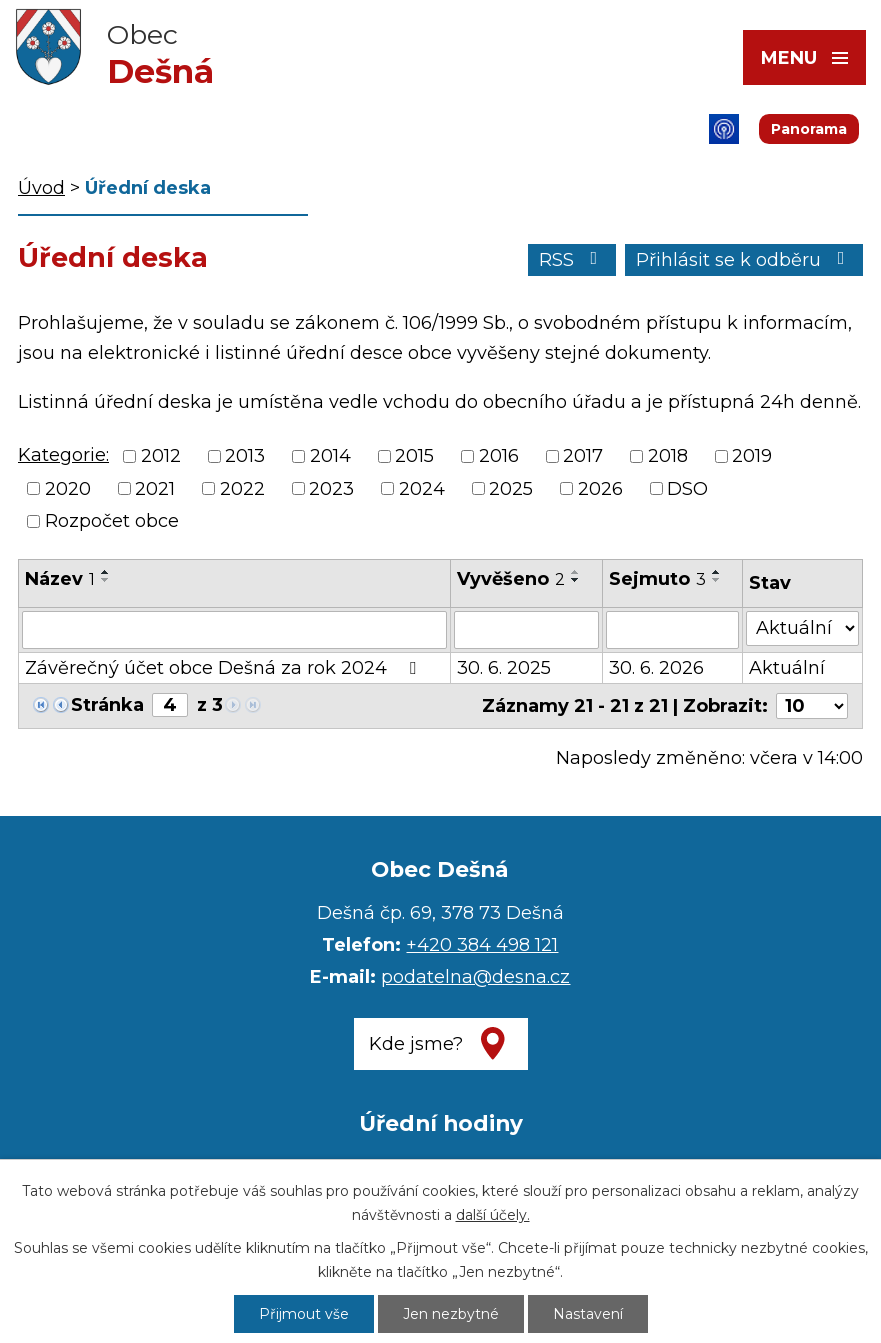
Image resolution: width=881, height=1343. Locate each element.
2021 (155, 489)
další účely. (493, 1215)
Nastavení (588, 1314)
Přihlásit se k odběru (744, 260)
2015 (414, 457)
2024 (422, 489)
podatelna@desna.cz (475, 977)
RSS (572, 260)
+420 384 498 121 (482, 945)
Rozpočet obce (112, 521)
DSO (687, 489)
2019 (752, 457)
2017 (583, 457)
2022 (242, 489)
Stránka (107, 705)
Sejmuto (657, 579)
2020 (68, 489)
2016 (499, 457)
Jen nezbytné (451, 1314)
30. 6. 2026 (656, 668)
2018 (668, 457)
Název (60, 579)
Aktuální (787, 668)
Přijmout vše (304, 1314)
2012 (161, 457)
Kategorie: (63, 455)
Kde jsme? (416, 1044)
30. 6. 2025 (504, 668)
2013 (245, 457)
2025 (511, 489)
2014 (330, 457)
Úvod (41, 188)
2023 (331, 489)
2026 (600, 489)
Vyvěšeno (511, 579)
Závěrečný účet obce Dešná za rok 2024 (224, 668)
